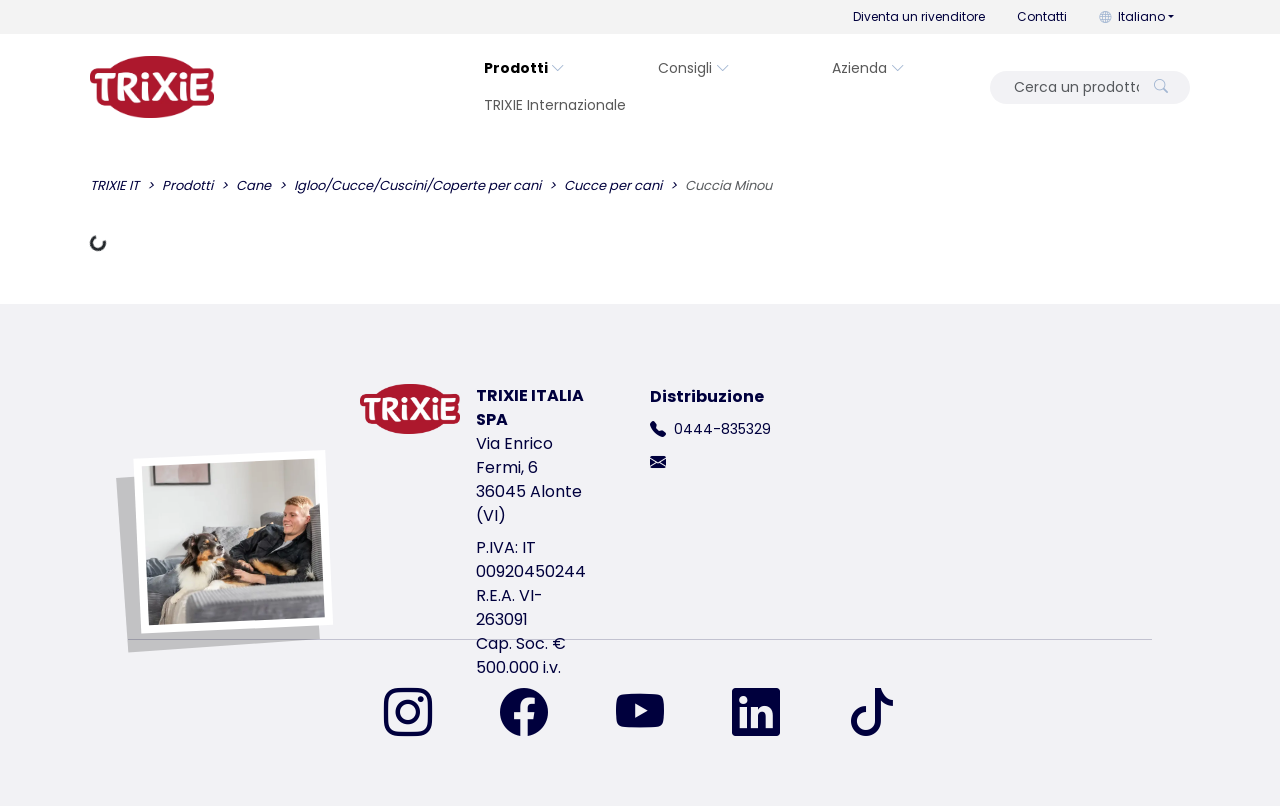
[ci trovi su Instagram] (420, 714)
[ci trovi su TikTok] (872, 714)
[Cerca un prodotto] (1070, 87)
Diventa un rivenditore (919, 16)
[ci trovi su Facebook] (536, 714)
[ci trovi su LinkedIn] (768, 714)
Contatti (1042, 16)
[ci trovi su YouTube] (652, 714)
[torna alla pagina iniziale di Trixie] (152, 87)
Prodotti (524, 68)
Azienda (868, 68)
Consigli (694, 68)
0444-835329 (722, 429)
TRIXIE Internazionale (555, 105)
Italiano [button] (1132, 16)
